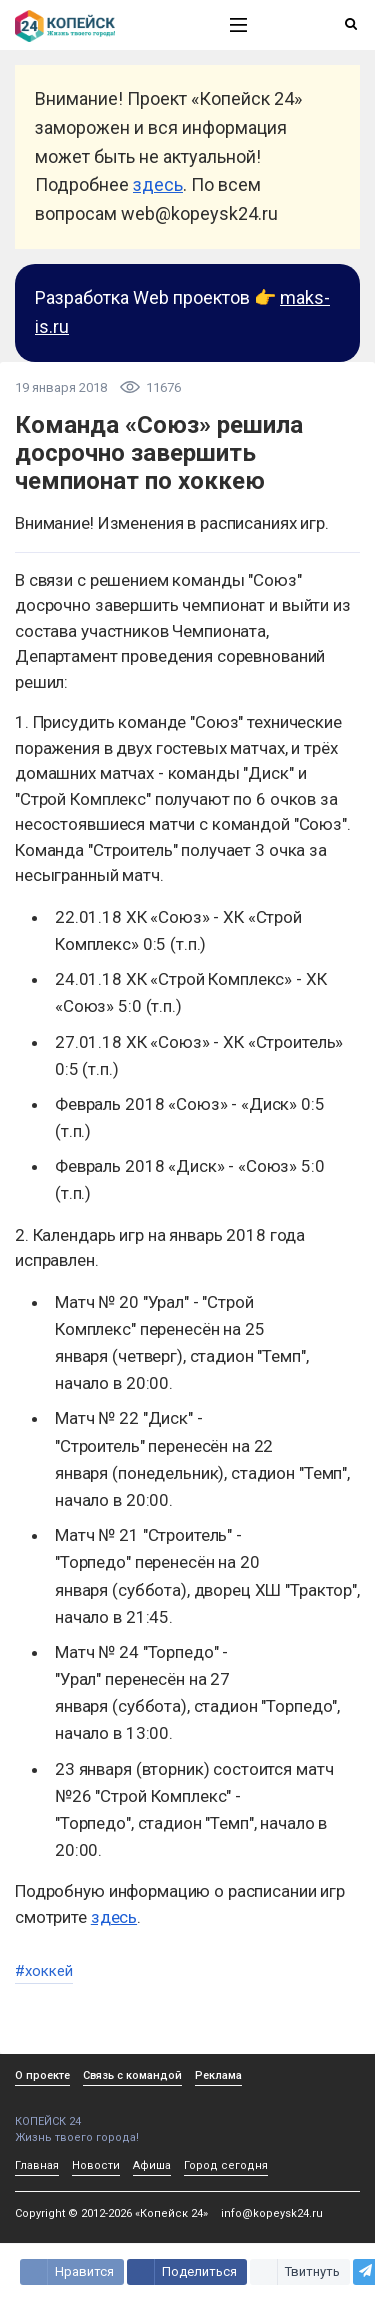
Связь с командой (132, 2075)
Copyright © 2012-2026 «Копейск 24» (111, 2213)
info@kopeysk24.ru (272, 2213)
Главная (37, 2165)
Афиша (152, 2165)
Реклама (218, 2075)
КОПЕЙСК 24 (101, 2114)
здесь (158, 184)
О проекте (42, 2075)
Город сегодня (226, 2165)
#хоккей (44, 1971)
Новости (96, 2165)
